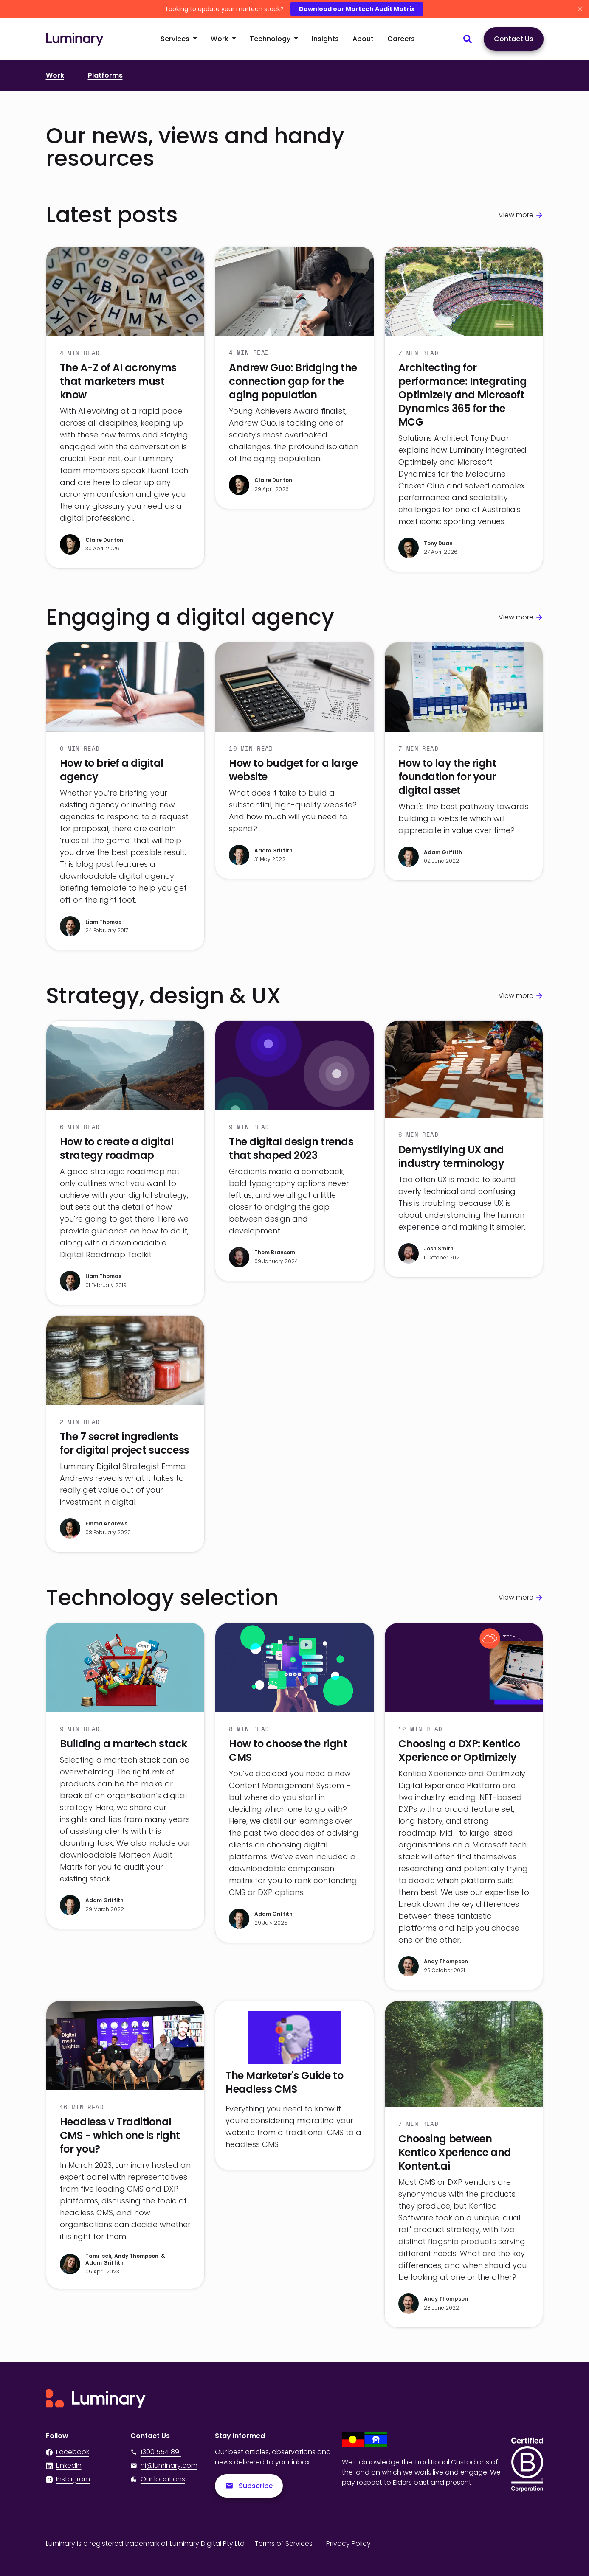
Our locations (163, 2479)
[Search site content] (467, 39)
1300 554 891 (155, 2452)
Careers (401, 39)
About (363, 39)
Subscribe (249, 2486)
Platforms (105, 75)
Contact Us (513, 39)
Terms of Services (284, 2544)
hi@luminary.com (163, 2465)
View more (516, 215)
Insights (325, 39)
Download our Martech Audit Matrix (356, 9)
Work (55, 75)
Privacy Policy (348, 2544)
